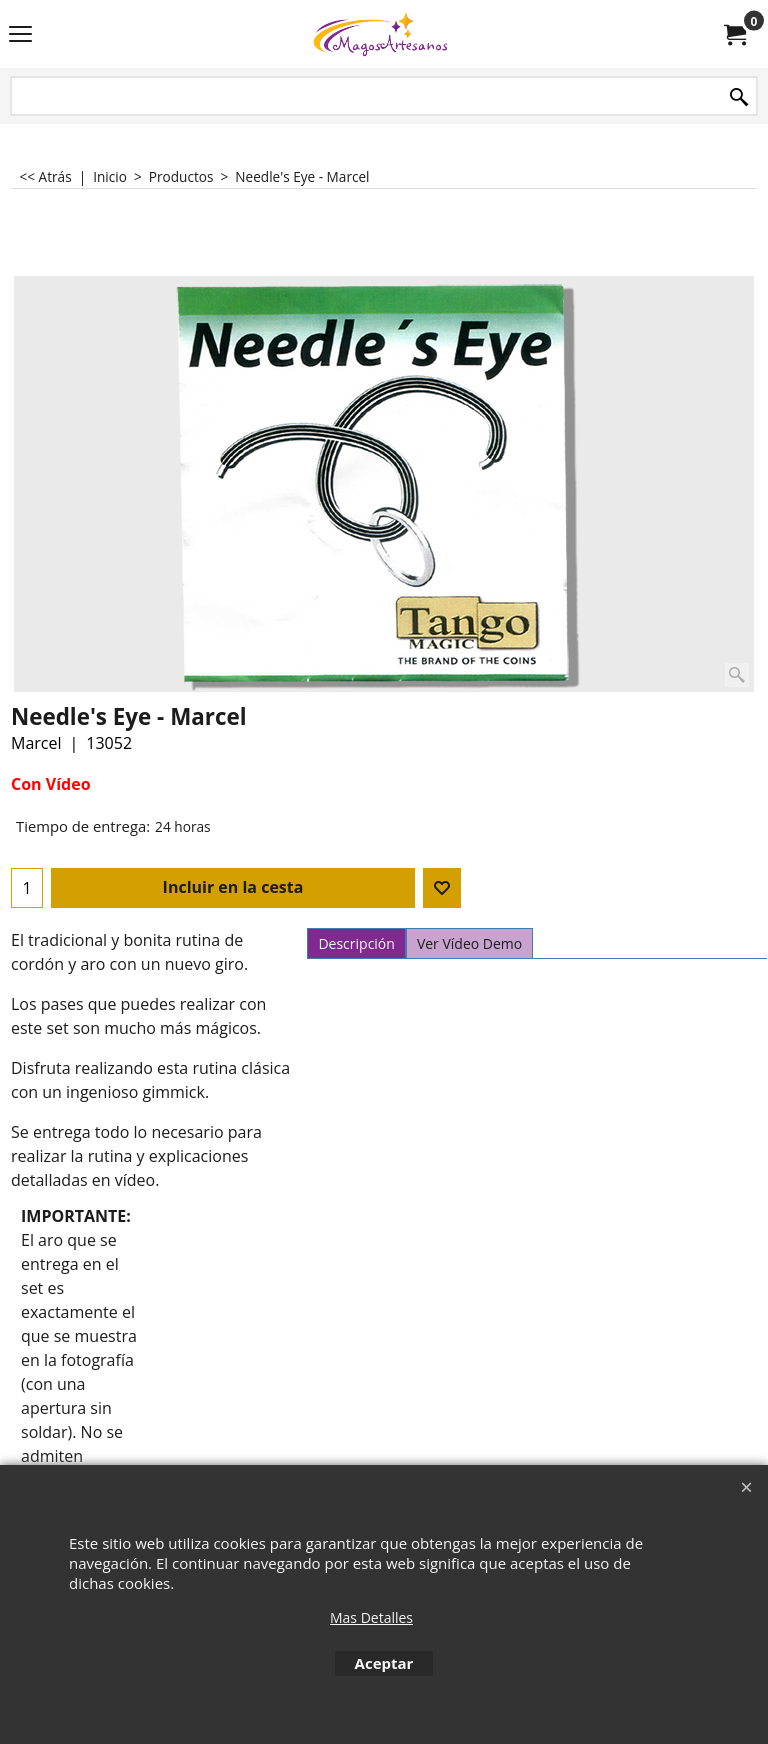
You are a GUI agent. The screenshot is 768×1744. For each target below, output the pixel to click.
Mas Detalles (371, 1617)
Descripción (356, 943)
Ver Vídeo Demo (469, 943)
